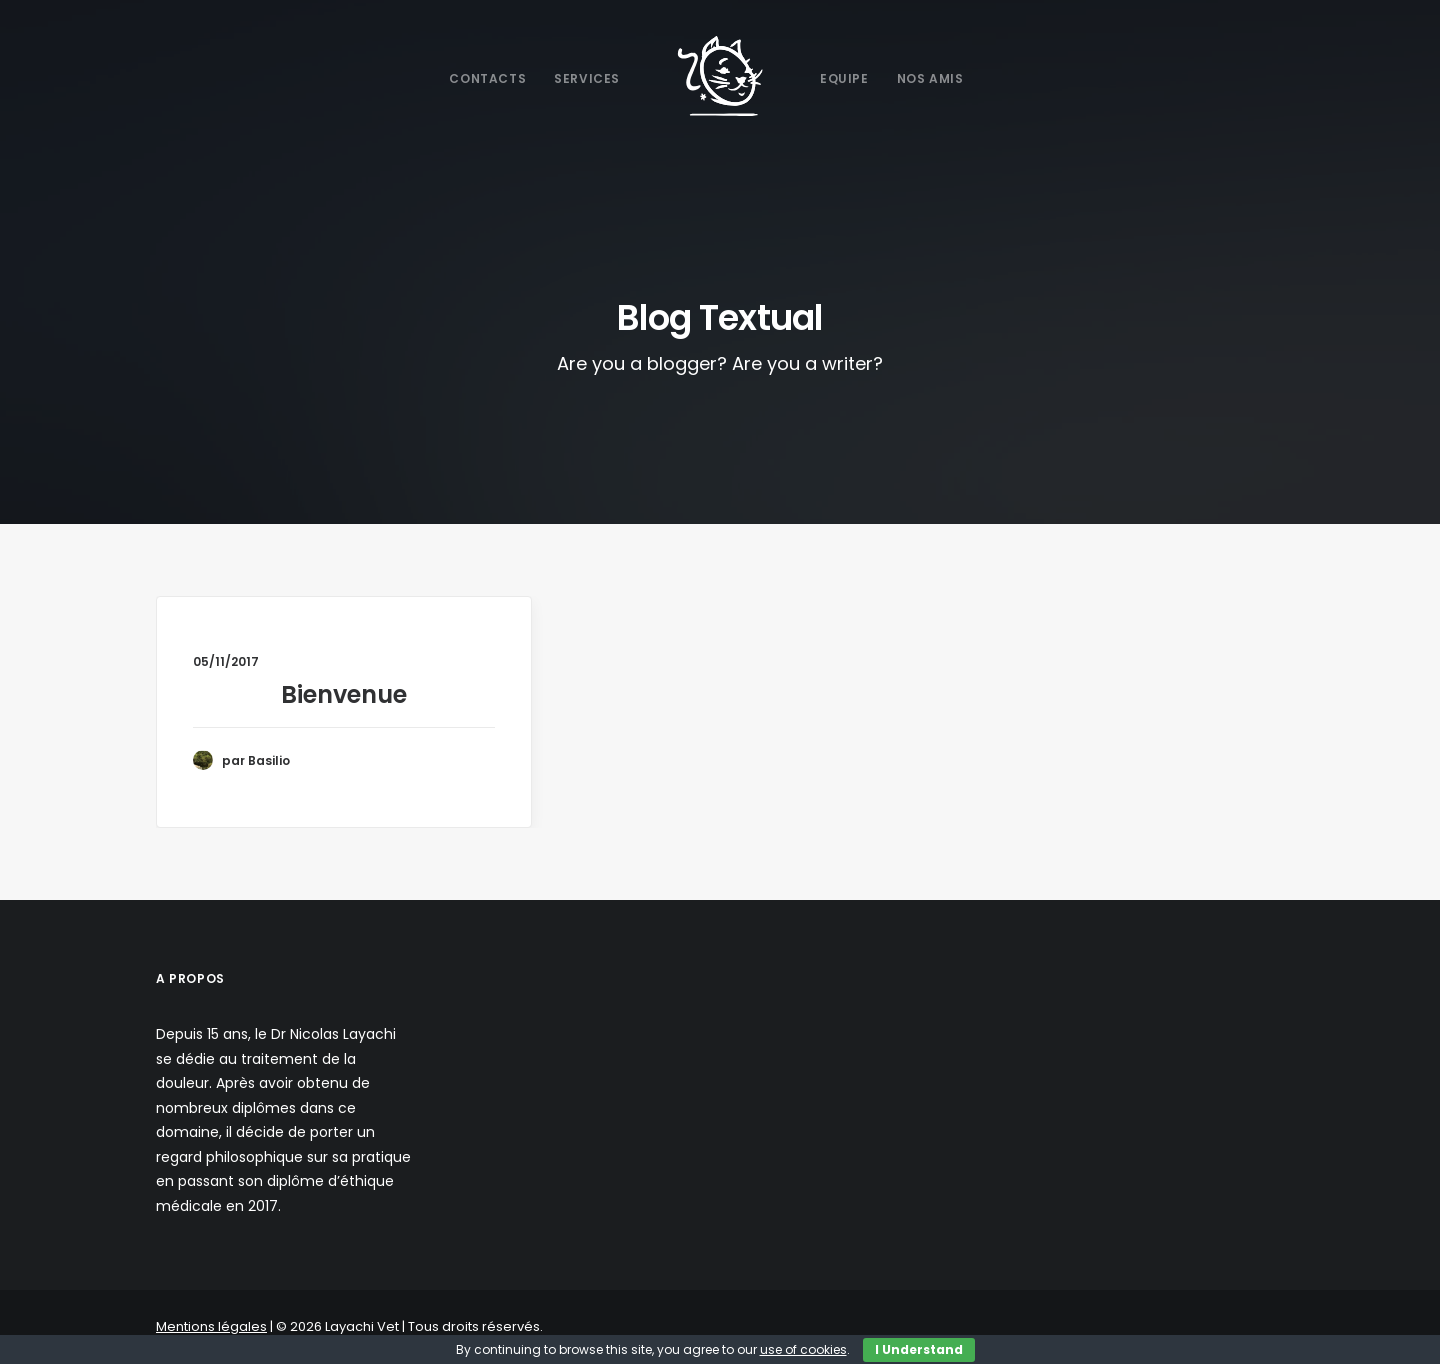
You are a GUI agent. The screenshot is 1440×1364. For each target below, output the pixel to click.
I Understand (919, 1349)
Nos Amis (930, 78)
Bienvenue (344, 694)
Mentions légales (211, 1326)
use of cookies (803, 1349)
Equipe (844, 78)
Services (587, 78)
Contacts (487, 78)
